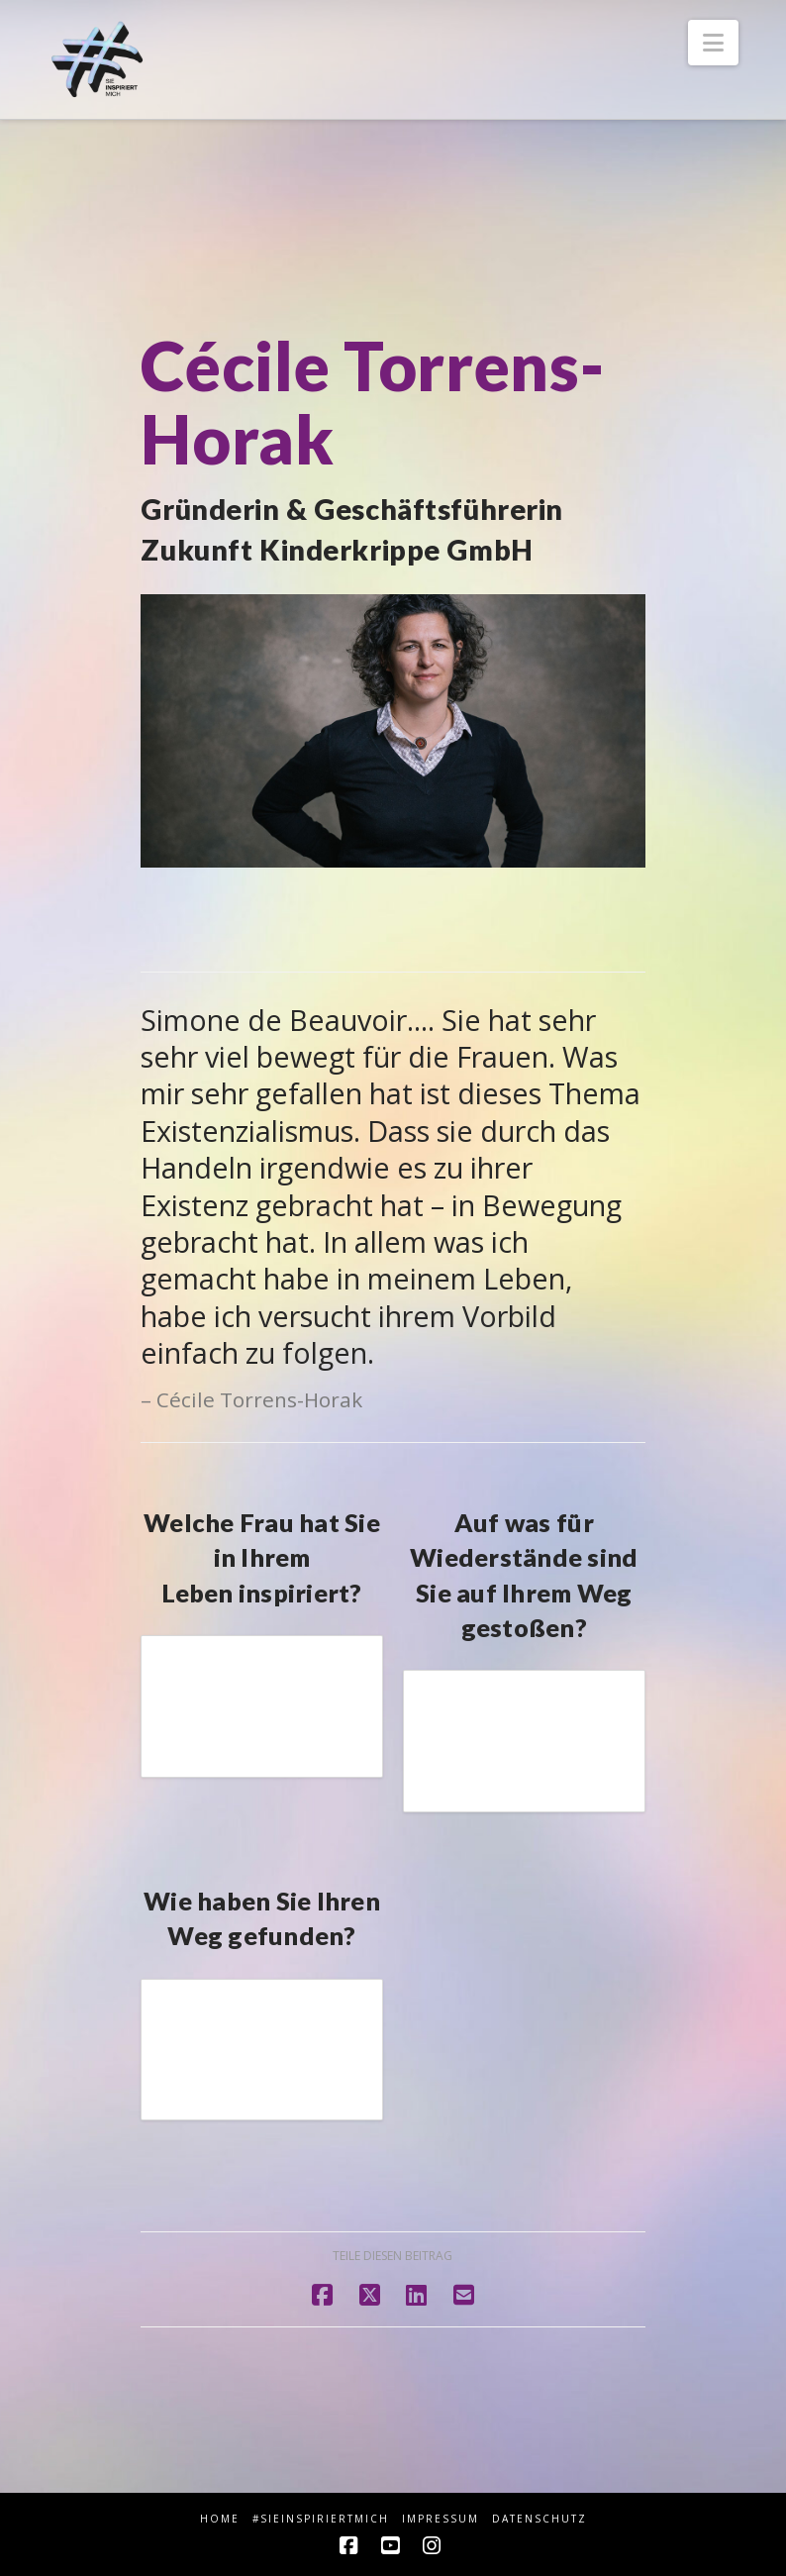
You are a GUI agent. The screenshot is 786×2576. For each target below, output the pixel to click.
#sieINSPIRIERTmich (320, 2519)
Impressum (440, 2519)
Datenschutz (539, 2519)
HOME (220, 2519)
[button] (713, 42)
